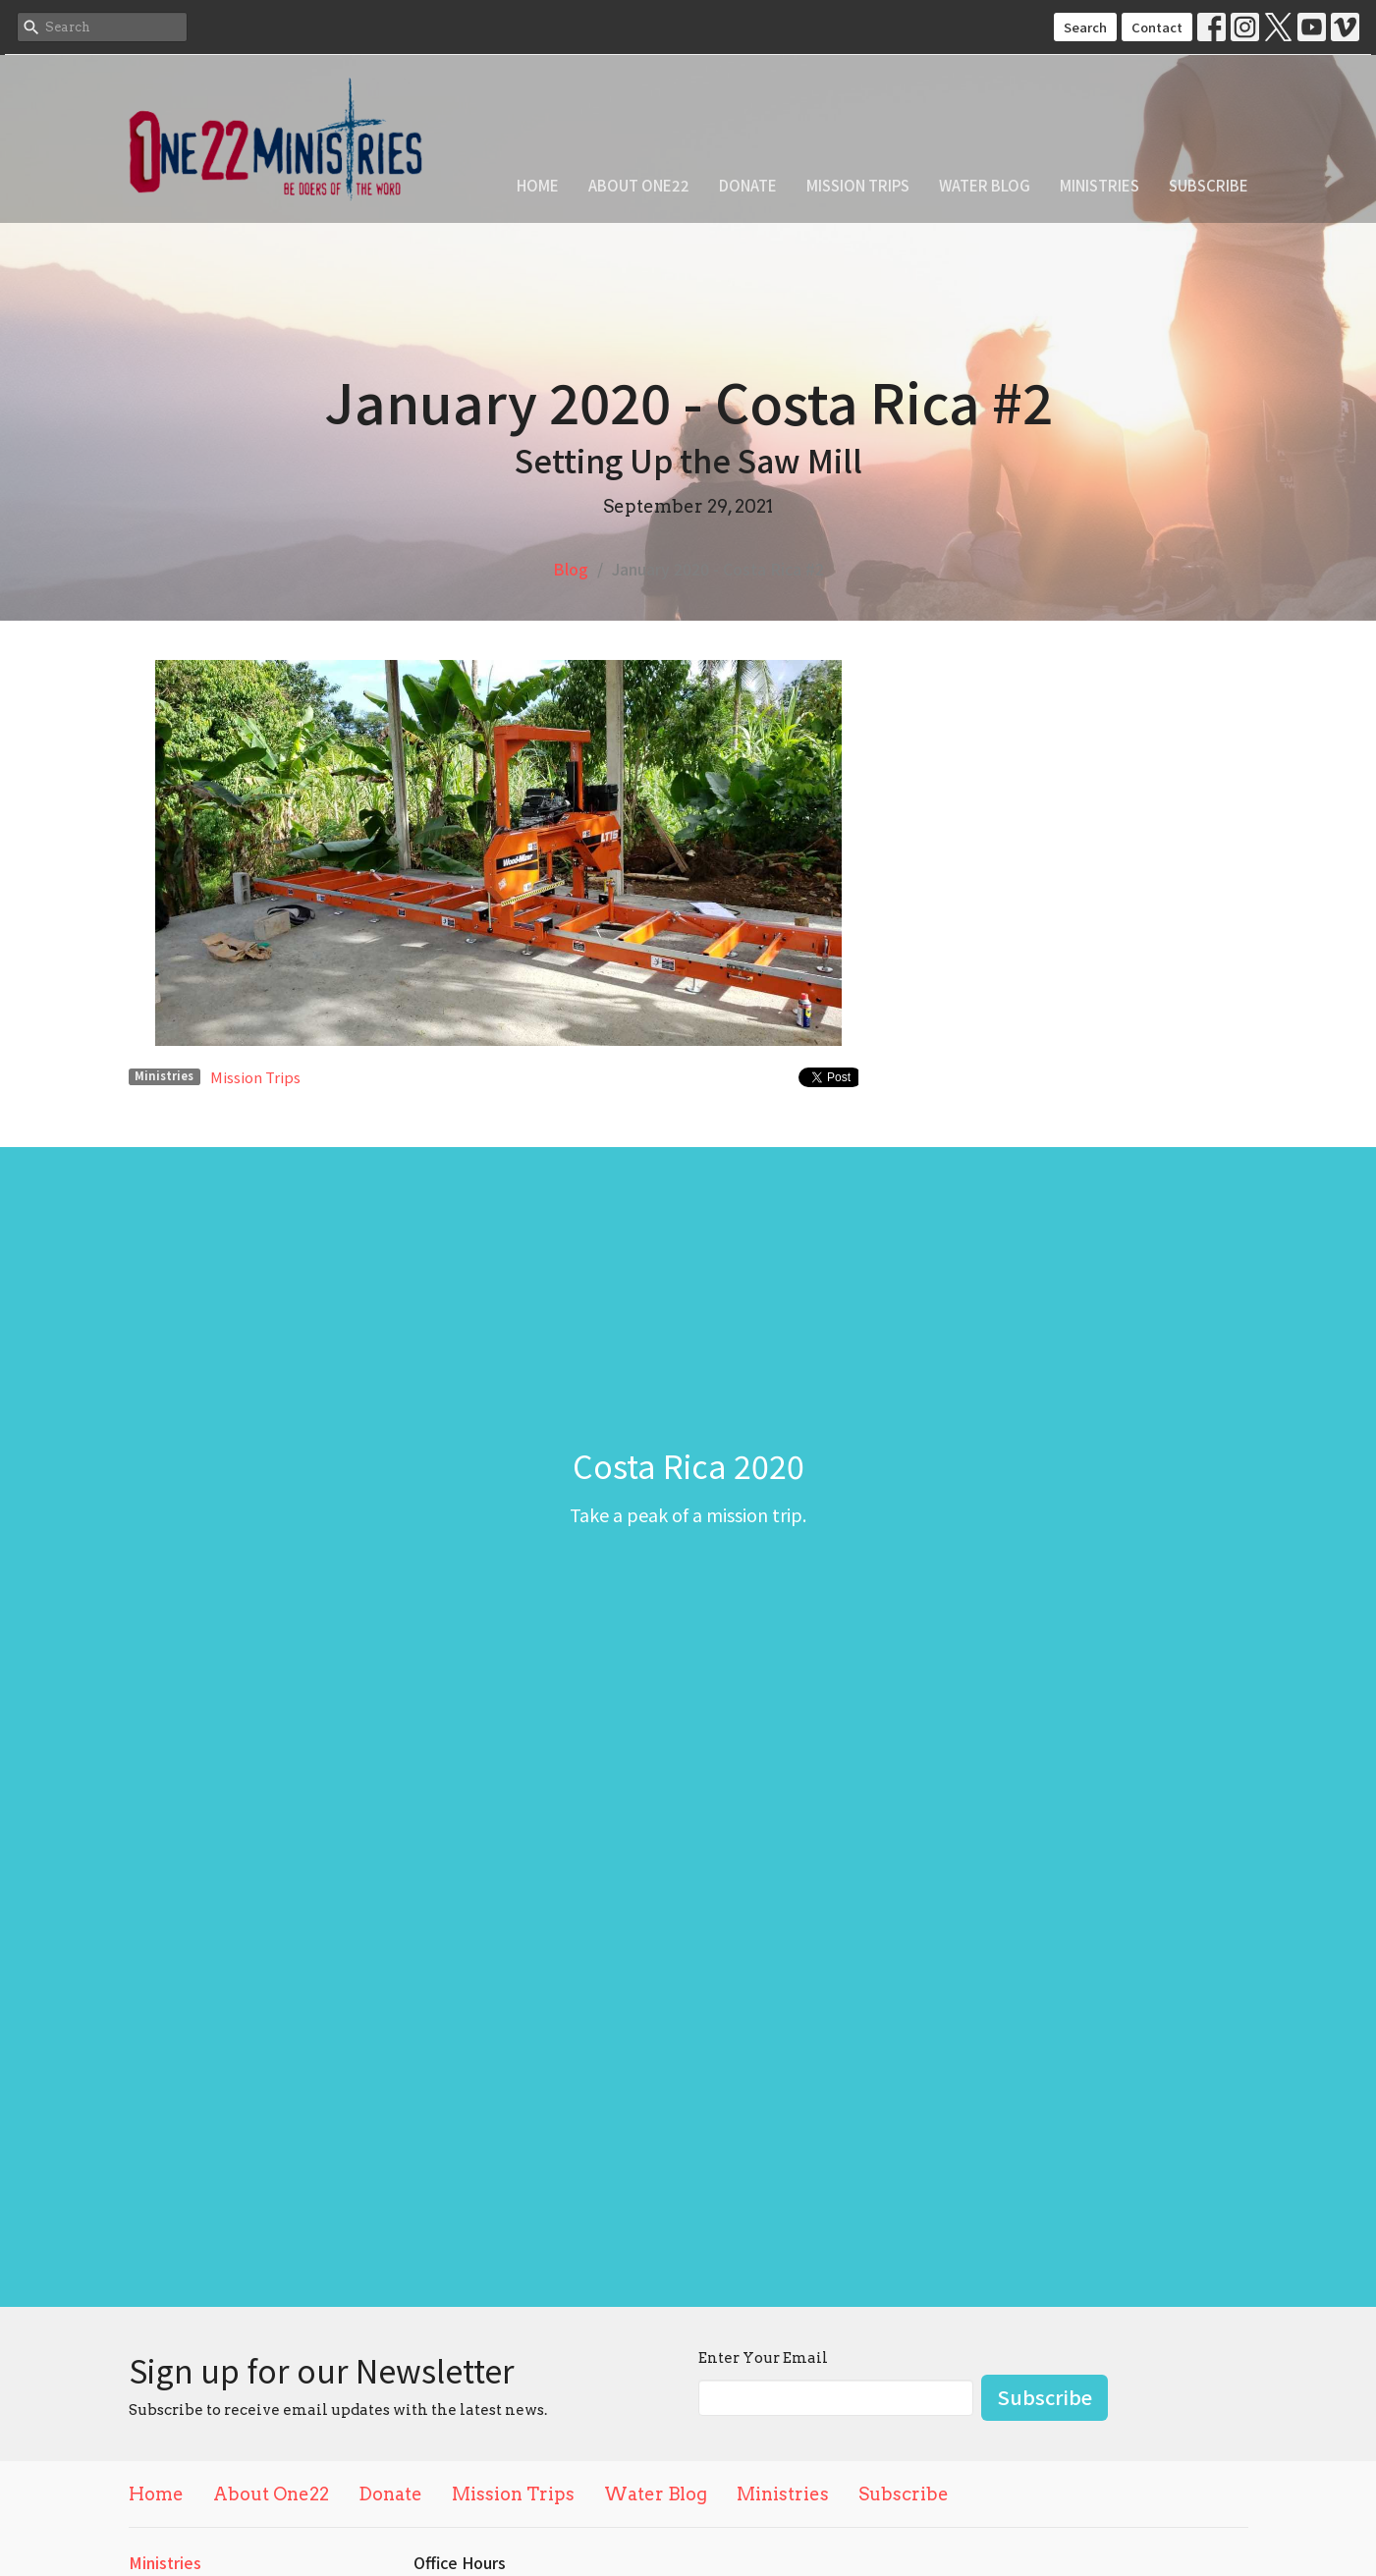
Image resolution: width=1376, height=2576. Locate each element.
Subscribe (1208, 185)
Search (1085, 27)
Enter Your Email (763, 2358)
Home (538, 185)
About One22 (638, 185)
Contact (1157, 27)
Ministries (1099, 185)
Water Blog (984, 185)
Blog (570, 568)
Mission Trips (857, 185)
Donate (748, 185)
